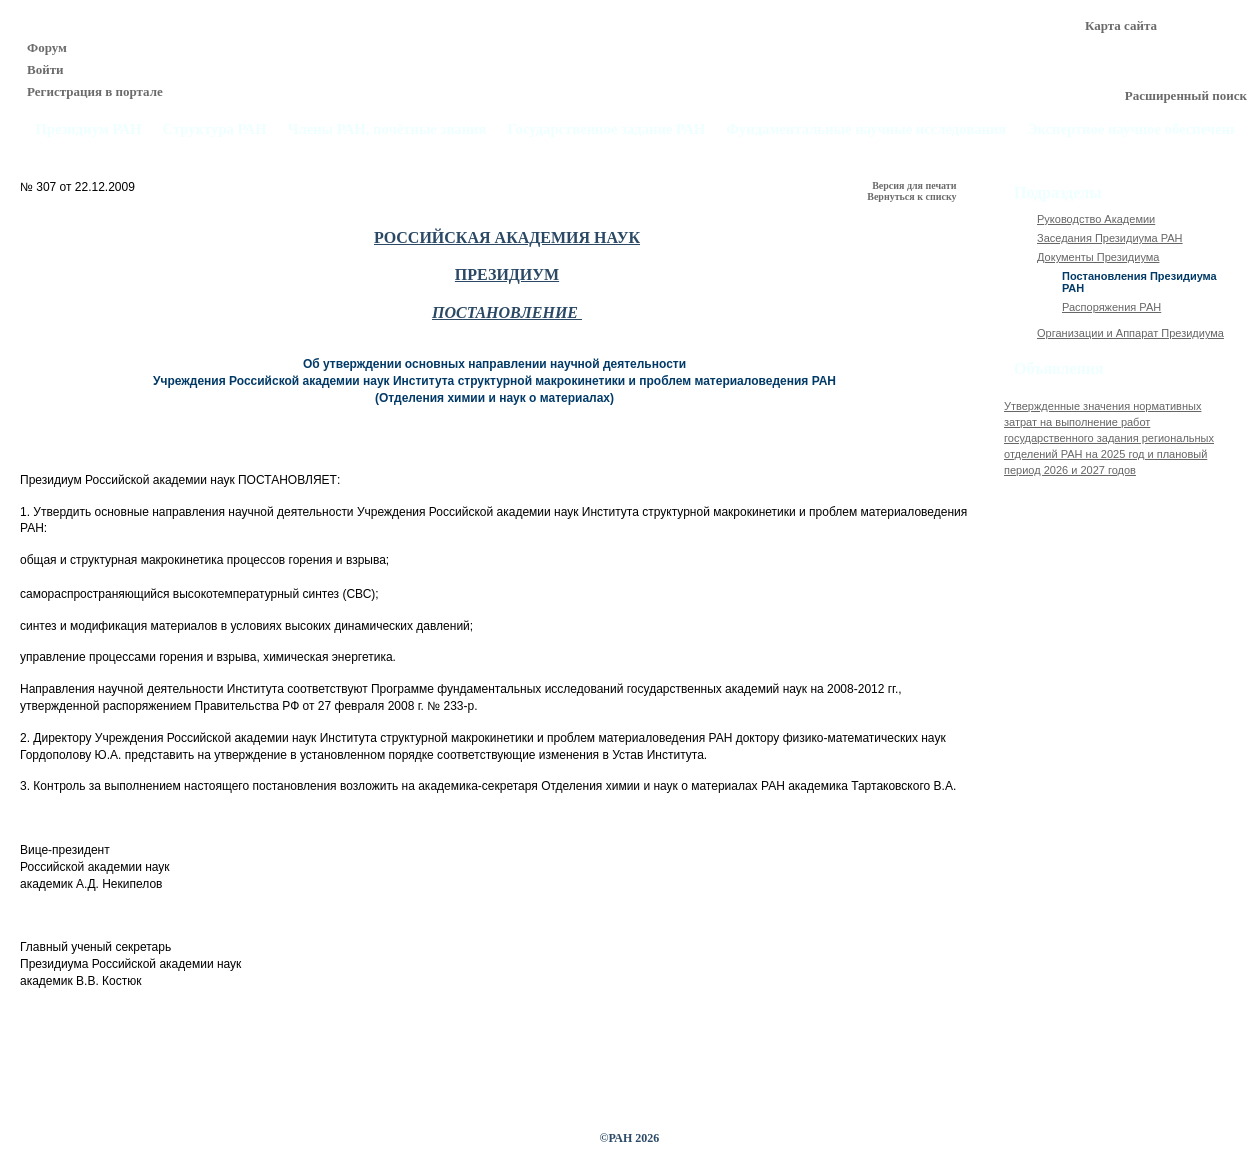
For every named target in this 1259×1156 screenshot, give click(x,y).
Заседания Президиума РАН (1110, 238)
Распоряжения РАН (1111, 307)
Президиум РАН (88, 129)
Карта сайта (1121, 25)
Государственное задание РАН (607, 129)
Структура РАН (215, 129)
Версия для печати (915, 185)
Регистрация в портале (95, 91)
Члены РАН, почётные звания (387, 129)
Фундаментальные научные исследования (866, 129)
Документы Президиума (1098, 257)
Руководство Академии (1096, 219)
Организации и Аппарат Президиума (1130, 333)
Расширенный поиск (1186, 95)
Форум (47, 47)
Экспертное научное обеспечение (1136, 129)
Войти (45, 69)
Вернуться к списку (913, 196)
